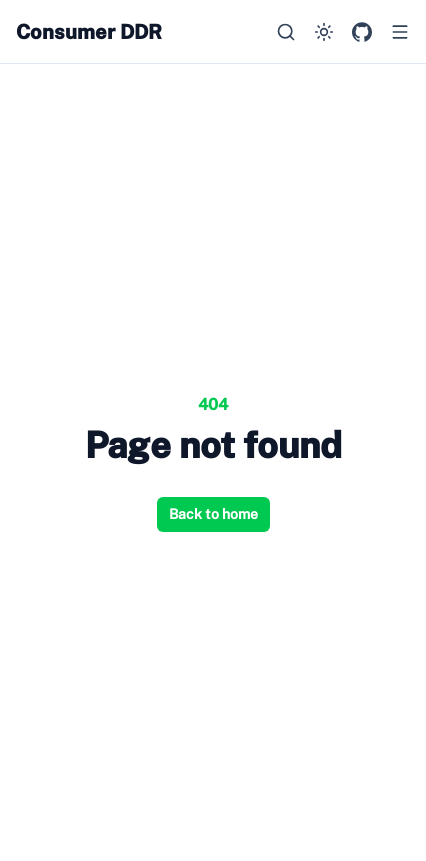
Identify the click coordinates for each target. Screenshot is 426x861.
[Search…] (286, 32)
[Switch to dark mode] (324, 32)
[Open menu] (400, 32)
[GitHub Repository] (362, 32)
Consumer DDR (89, 32)
